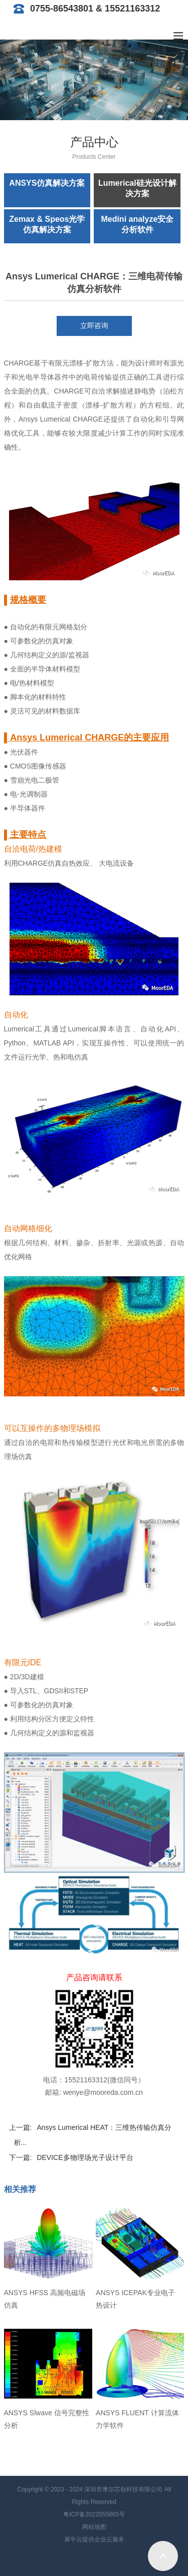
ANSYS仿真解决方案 (47, 183)
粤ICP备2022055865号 (94, 2514)
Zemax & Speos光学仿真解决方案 (47, 224)
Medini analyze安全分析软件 (137, 224)
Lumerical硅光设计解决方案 (137, 188)
